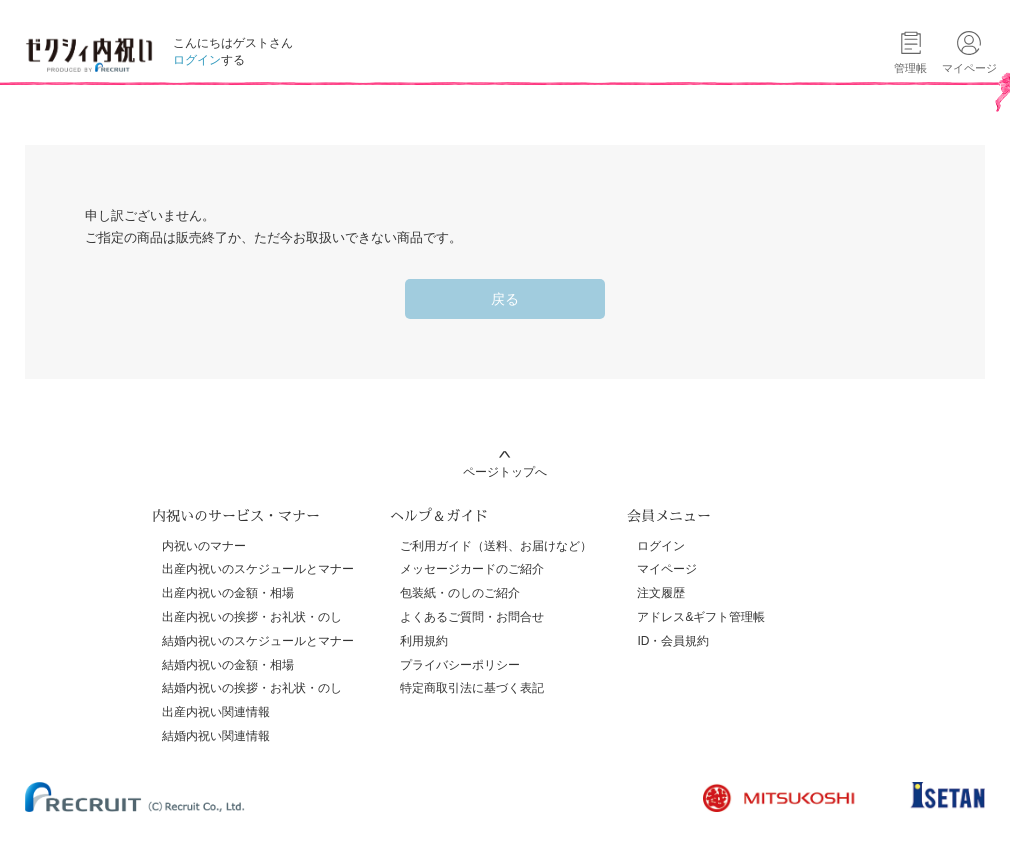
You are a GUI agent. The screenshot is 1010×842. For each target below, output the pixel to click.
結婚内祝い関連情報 (216, 736)
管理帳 (910, 68)
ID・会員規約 (673, 641)
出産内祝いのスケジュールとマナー (258, 569)
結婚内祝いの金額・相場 (228, 665)
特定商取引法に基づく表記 (472, 688)
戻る (505, 299)
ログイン (197, 60)
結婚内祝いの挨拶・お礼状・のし (252, 688)
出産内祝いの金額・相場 (228, 593)
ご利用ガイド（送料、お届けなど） (496, 546)
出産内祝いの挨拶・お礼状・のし (252, 617)
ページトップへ (505, 472)
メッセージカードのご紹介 (472, 569)
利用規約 (424, 641)
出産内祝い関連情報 (216, 712)
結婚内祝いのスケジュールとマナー (258, 641)
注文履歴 (661, 593)
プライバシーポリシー (460, 665)
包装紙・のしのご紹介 (460, 593)
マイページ (667, 569)
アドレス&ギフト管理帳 (701, 617)
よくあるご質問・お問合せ (472, 617)
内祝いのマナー (204, 546)
